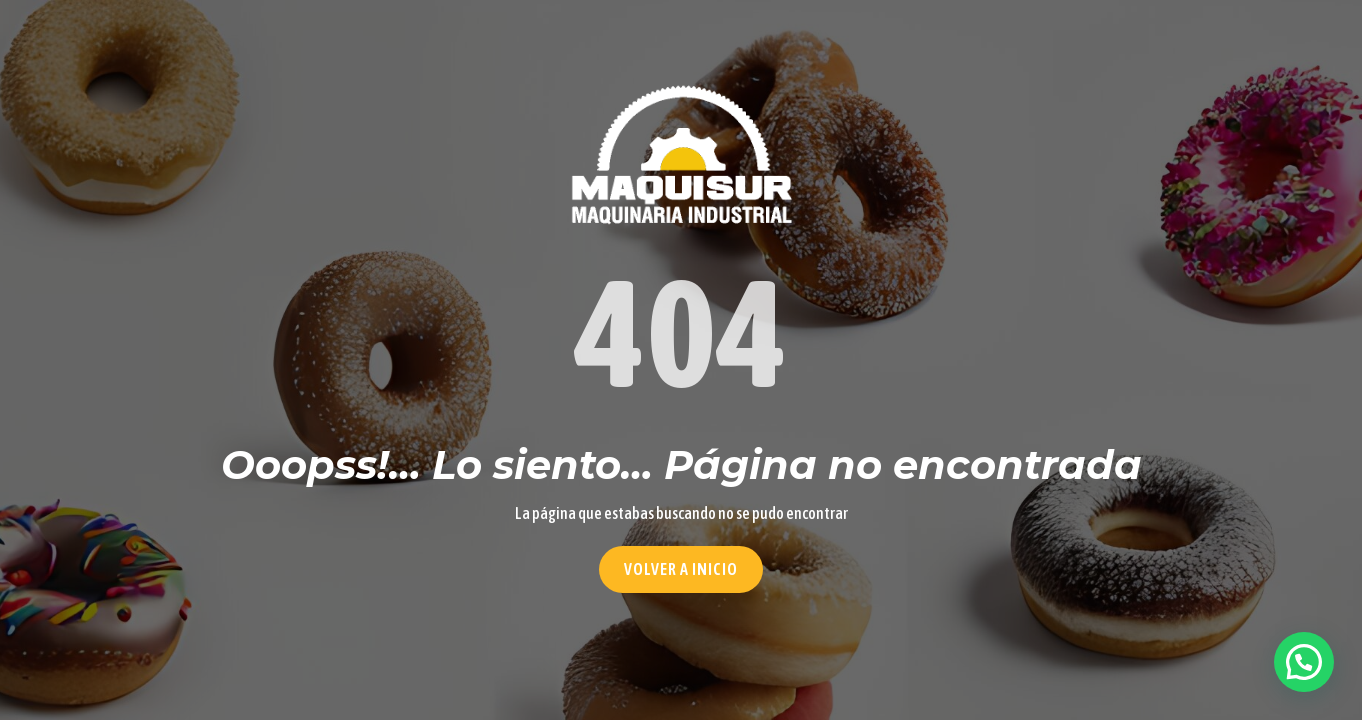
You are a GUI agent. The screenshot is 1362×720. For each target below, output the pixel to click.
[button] (1304, 662)
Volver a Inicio (681, 569)
